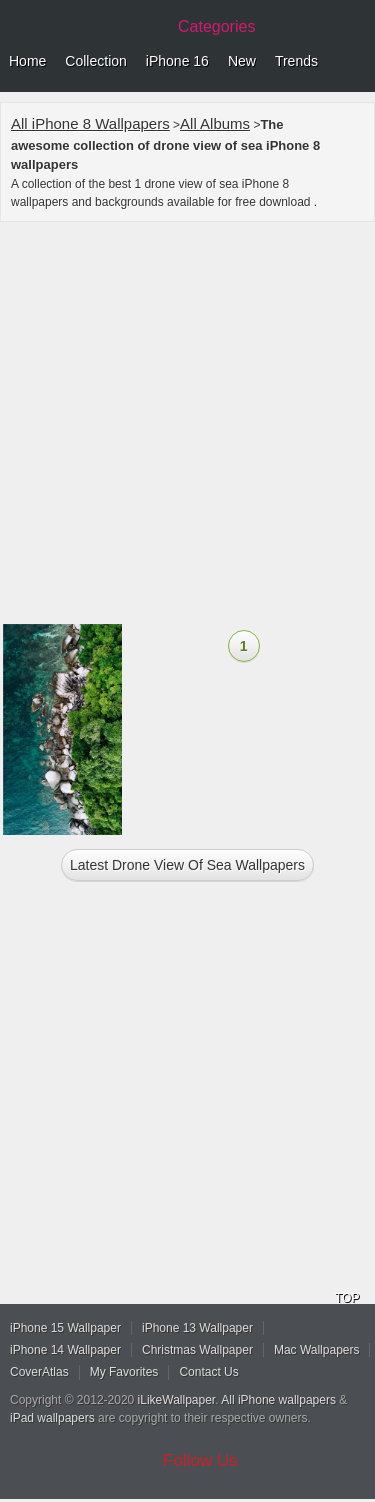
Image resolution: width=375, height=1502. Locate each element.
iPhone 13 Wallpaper (197, 1328)
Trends (296, 61)
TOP (347, 1298)
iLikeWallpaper (177, 1400)
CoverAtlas (39, 1372)
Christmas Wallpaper (197, 1350)
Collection (95, 61)
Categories (216, 26)
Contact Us (208, 1372)
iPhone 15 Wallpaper (65, 1328)
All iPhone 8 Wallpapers (90, 123)
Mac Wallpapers (317, 1350)
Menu (355, 62)
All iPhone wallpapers (278, 1400)
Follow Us (200, 1460)
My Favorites (124, 1372)
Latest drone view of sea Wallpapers (187, 865)
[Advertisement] (187, 425)
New (242, 61)
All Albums (215, 123)
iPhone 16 (177, 61)
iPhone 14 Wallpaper (65, 1350)
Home (27, 61)
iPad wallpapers (52, 1418)
